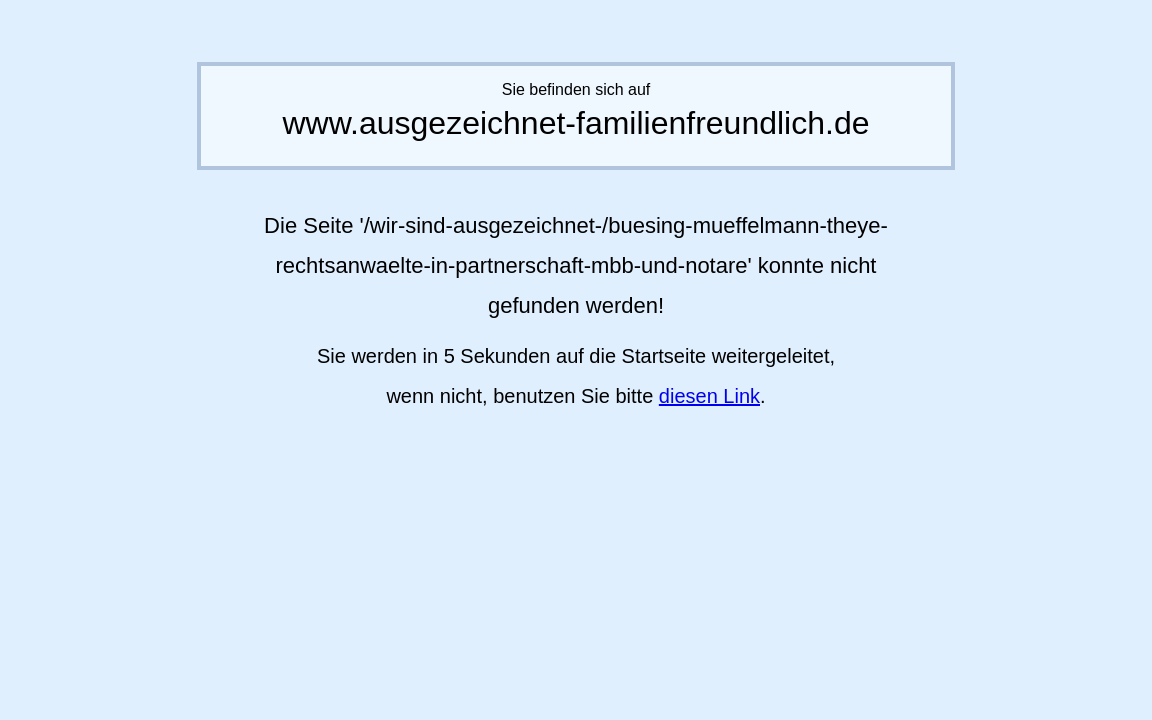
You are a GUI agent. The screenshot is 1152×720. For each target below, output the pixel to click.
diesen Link (709, 396)
